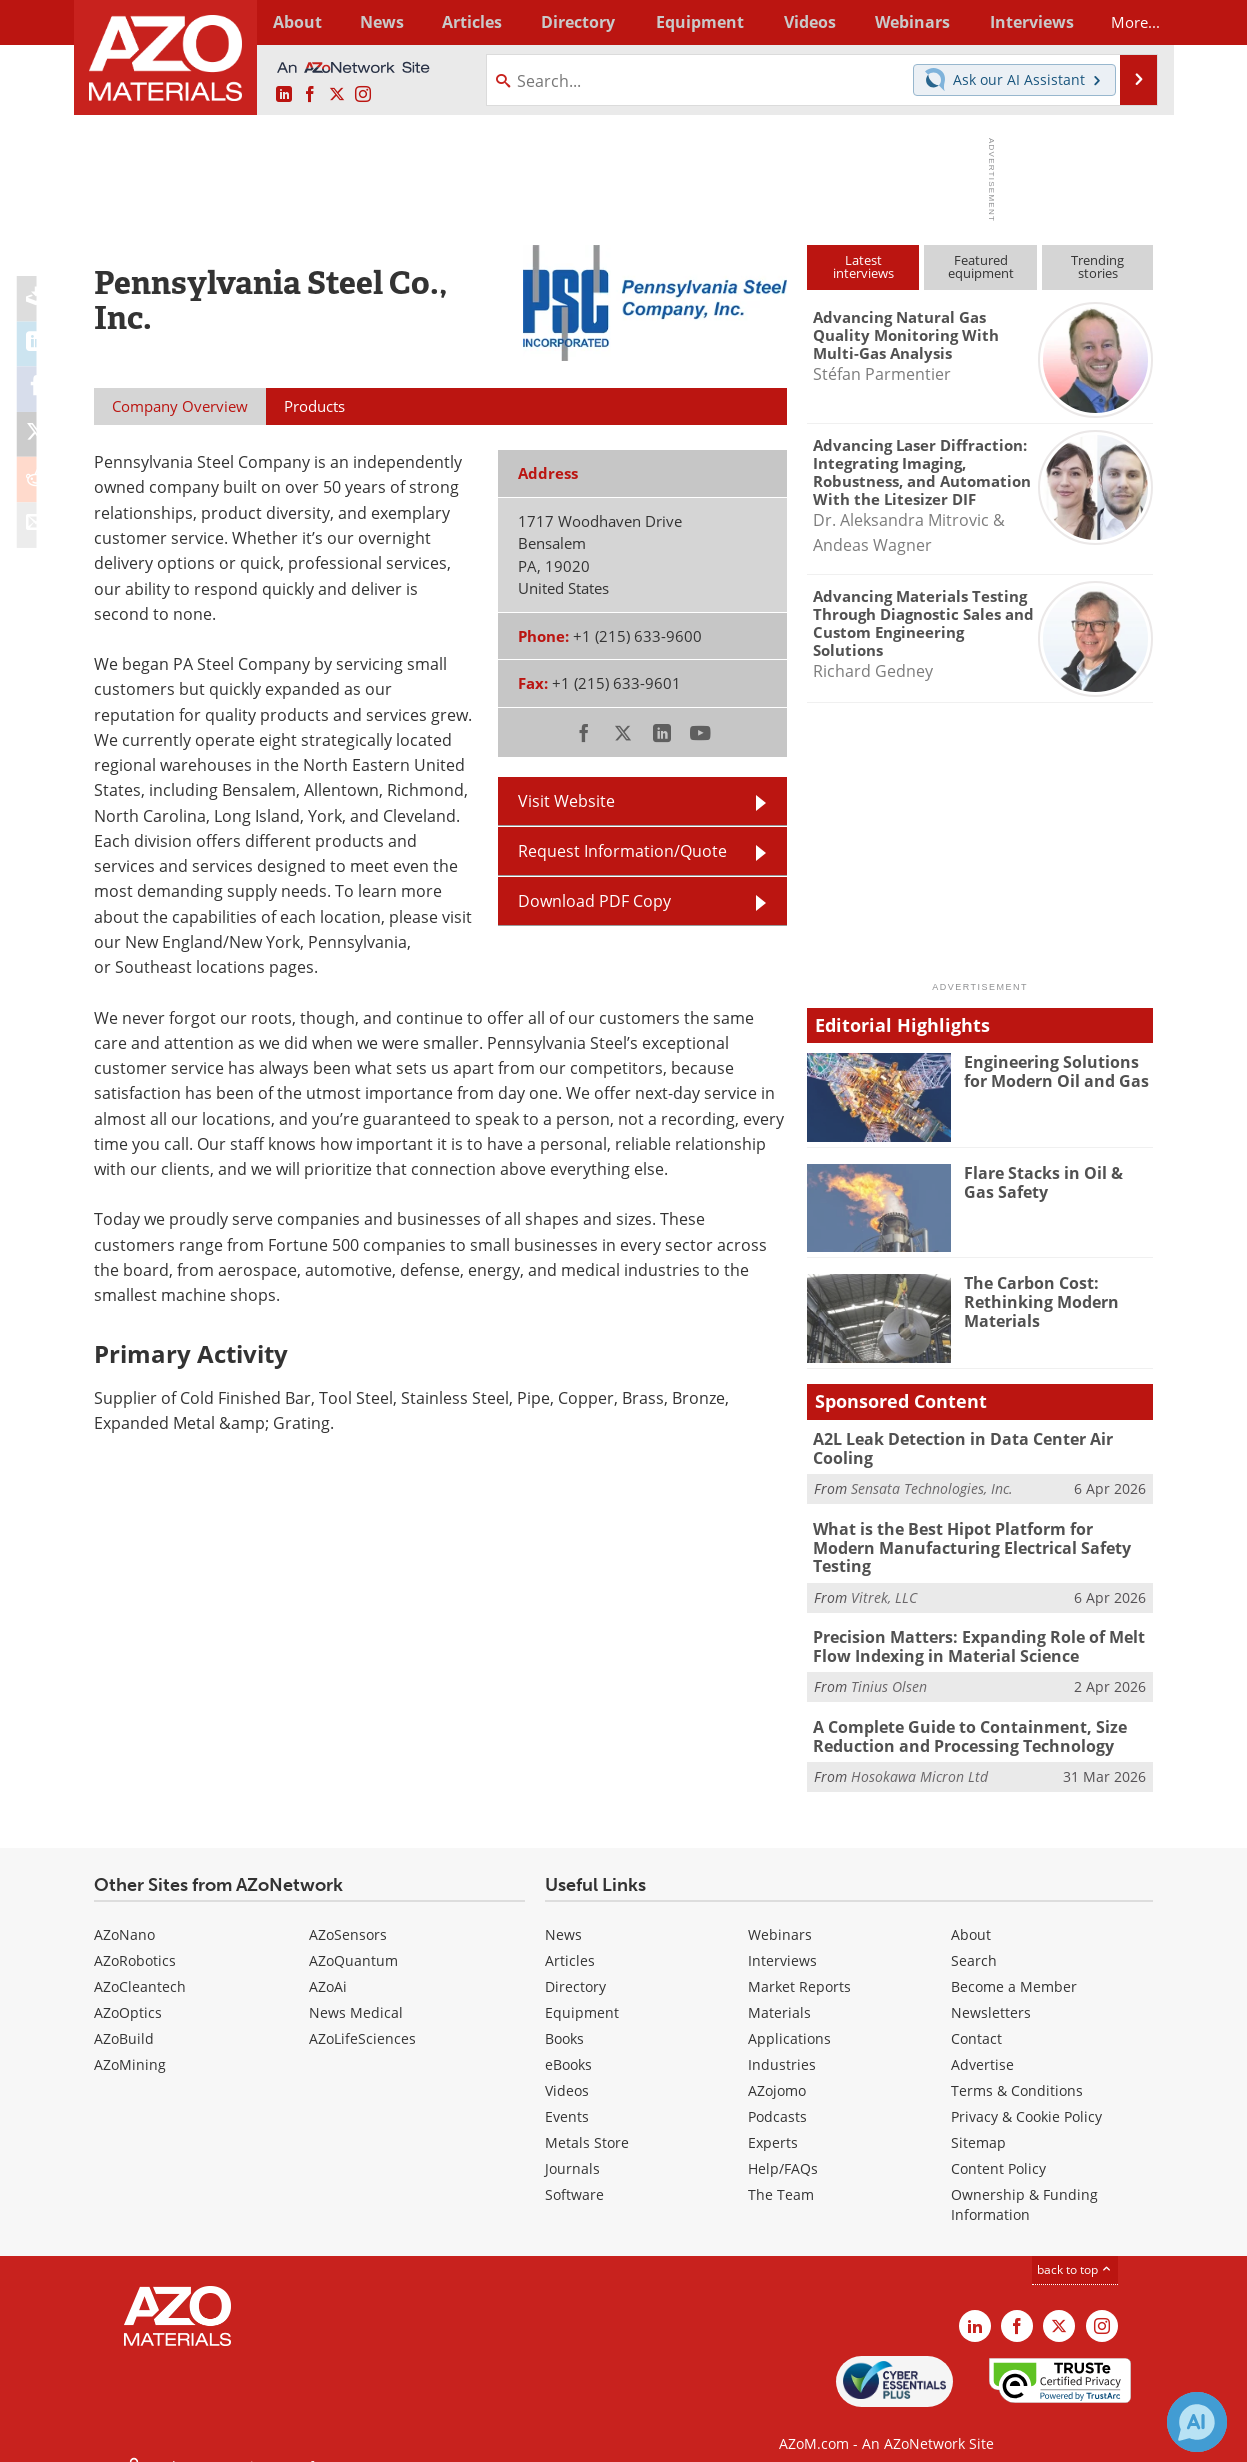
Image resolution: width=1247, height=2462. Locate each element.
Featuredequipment (981, 266)
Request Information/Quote (622, 851)
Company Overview (180, 406)
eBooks (568, 2039)
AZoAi (328, 1961)
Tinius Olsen (889, 1663)
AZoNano (124, 1909)
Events (567, 2091)
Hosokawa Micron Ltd (919, 1751)
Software (574, 2169)
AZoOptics (128, 1987)
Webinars (780, 1909)
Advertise (982, 2039)
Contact (976, 2013)
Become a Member (1014, 1961)
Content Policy (998, 2143)
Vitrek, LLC (884, 1575)
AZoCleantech (140, 1961)
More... (1126, 22)
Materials (779, 1987)
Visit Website (566, 801)
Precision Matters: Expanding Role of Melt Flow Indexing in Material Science (970, 1624)
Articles (570, 1935)
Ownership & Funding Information (1024, 2179)
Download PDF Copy (594, 901)
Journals (572, 2143)
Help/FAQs (783, 2143)
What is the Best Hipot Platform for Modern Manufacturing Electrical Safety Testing (978, 1536)
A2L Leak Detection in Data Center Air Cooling (956, 1448)
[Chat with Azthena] (1197, 2422)
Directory (571, 22)
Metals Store (587, 2117)
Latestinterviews (863, 266)
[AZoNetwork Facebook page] (310, 95)
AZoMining (130, 2039)
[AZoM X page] (337, 95)
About (971, 1909)
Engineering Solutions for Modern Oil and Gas (1058, 1071)
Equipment (582, 1987)
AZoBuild (124, 2013)
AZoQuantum (353, 1935)
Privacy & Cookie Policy (1026, 2091)
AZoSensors (348, 1909)
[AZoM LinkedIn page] (284, 95)
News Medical (356, 1987)
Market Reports (799, 1961)
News (563, 1909)
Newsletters (991, 1987)
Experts (773, 2117)
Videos (567, 2065)
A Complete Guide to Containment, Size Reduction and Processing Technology (962, 1712)
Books (564, 2013)
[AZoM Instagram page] (363, 95)
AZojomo (777, 2065)
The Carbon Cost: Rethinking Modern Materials (1037, 1301)
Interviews (782, 1935)
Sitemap (978, 2117)
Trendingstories (1097, 266)
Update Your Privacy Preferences (245, 2436)
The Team (781, 2169)
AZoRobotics (135, 1935)
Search (974, 1935)
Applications (789, 2013)
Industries (782, 2039)
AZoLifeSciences (362, 2013)
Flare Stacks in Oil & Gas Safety (1054, 1182)
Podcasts (777, 2091)
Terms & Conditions (1017, 2065)
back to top (1075, 2244)
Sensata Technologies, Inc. (932, 1487)
